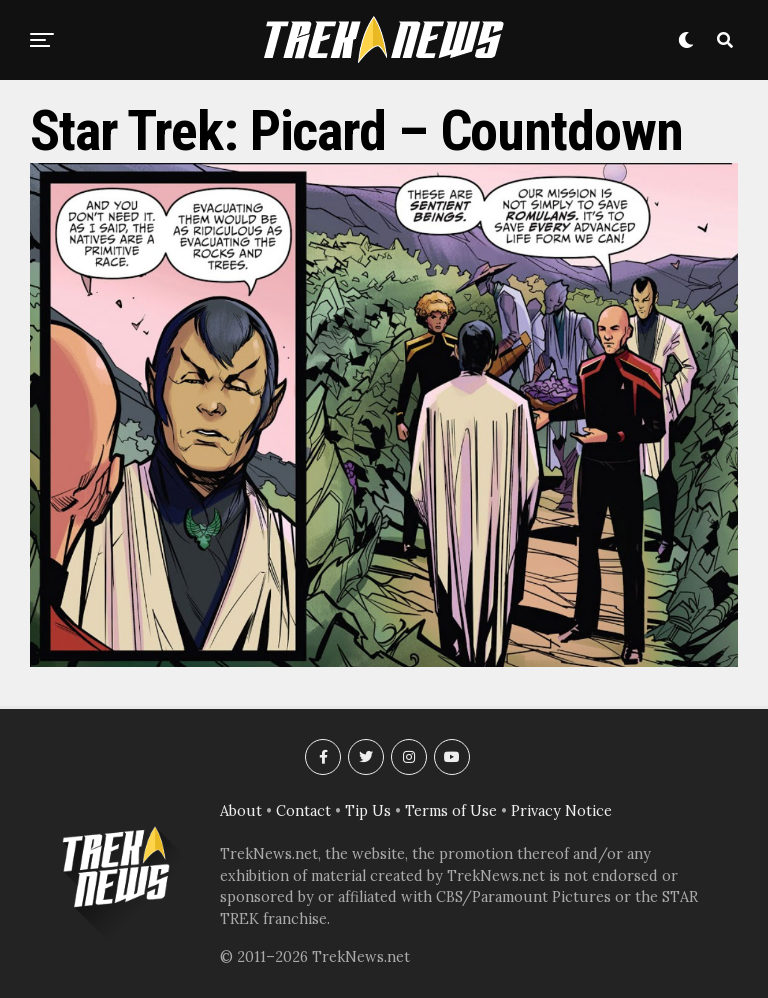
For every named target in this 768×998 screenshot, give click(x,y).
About (241, 811)
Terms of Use (451, 811)
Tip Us (368, 811)
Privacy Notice (561, 811)
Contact (303, 811)
